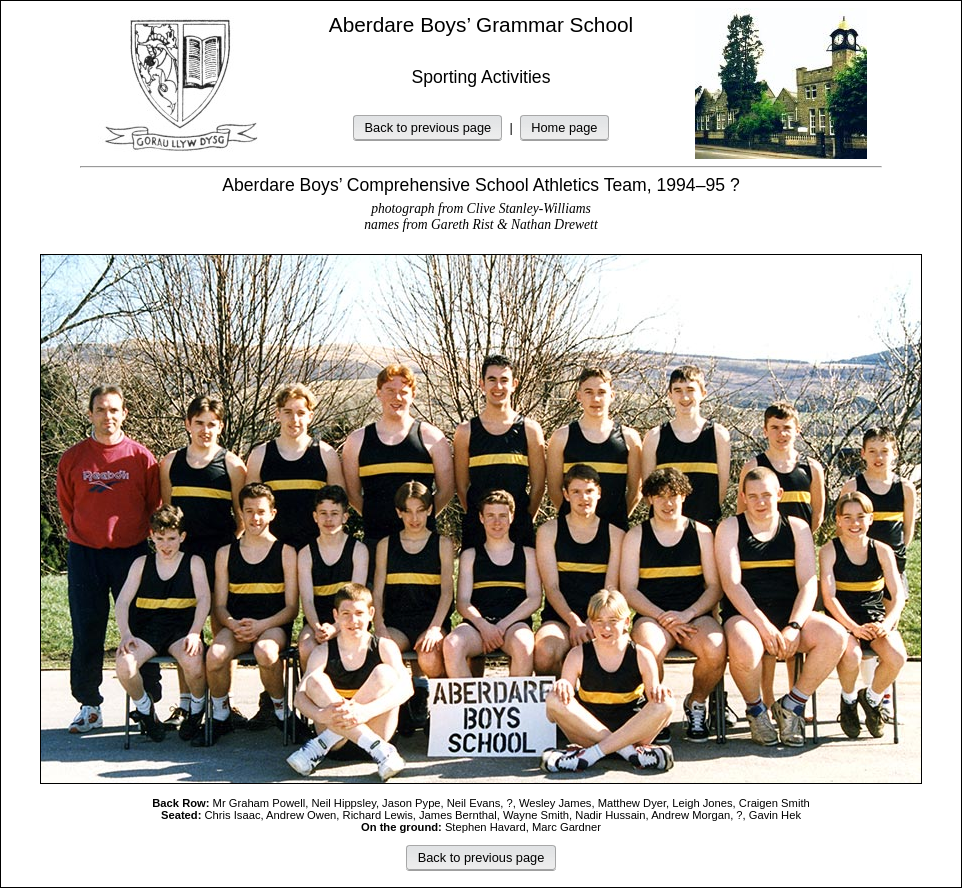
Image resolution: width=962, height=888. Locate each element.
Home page (564, 127)
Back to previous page (428, 127)
